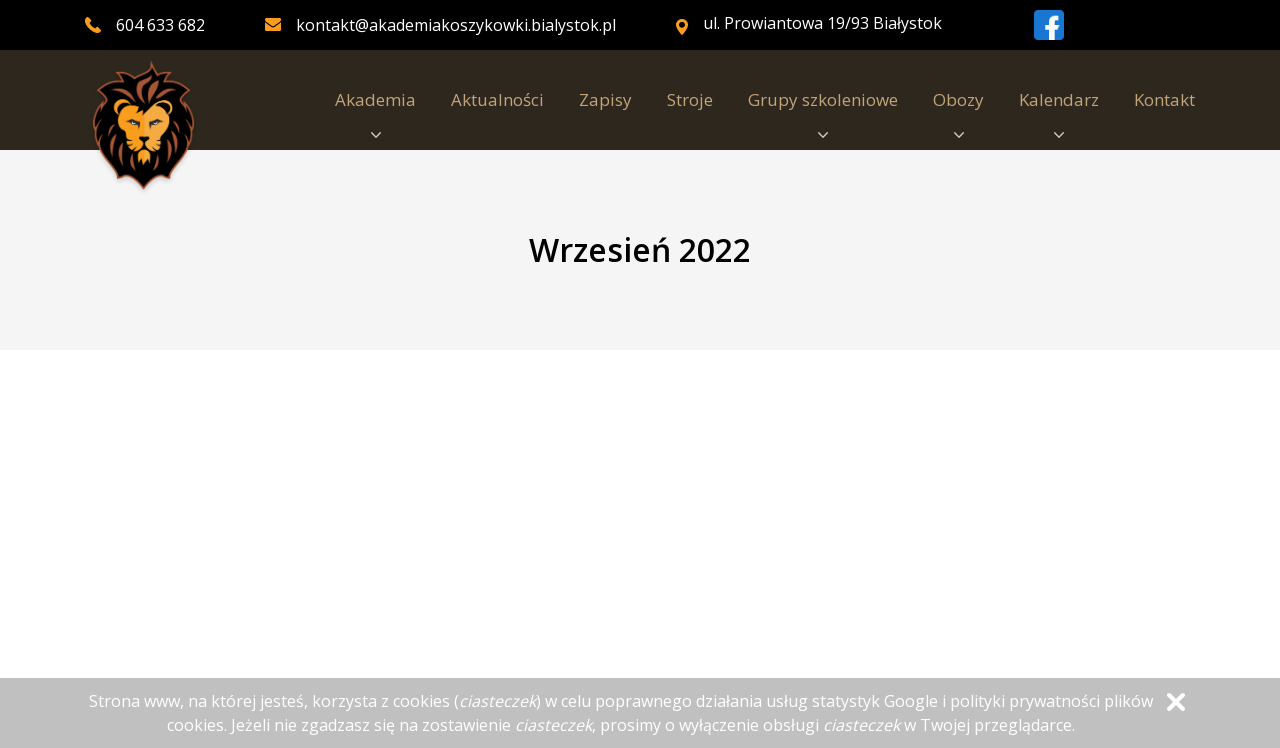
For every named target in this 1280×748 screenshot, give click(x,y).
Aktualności (497, 99)
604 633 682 (160, 25)
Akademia (375, 114)
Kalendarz (1059, 114)
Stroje (690, 99)
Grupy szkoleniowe (823, 114)
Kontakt (1164, 99)
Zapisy (605, 99)
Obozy (958, 114)
